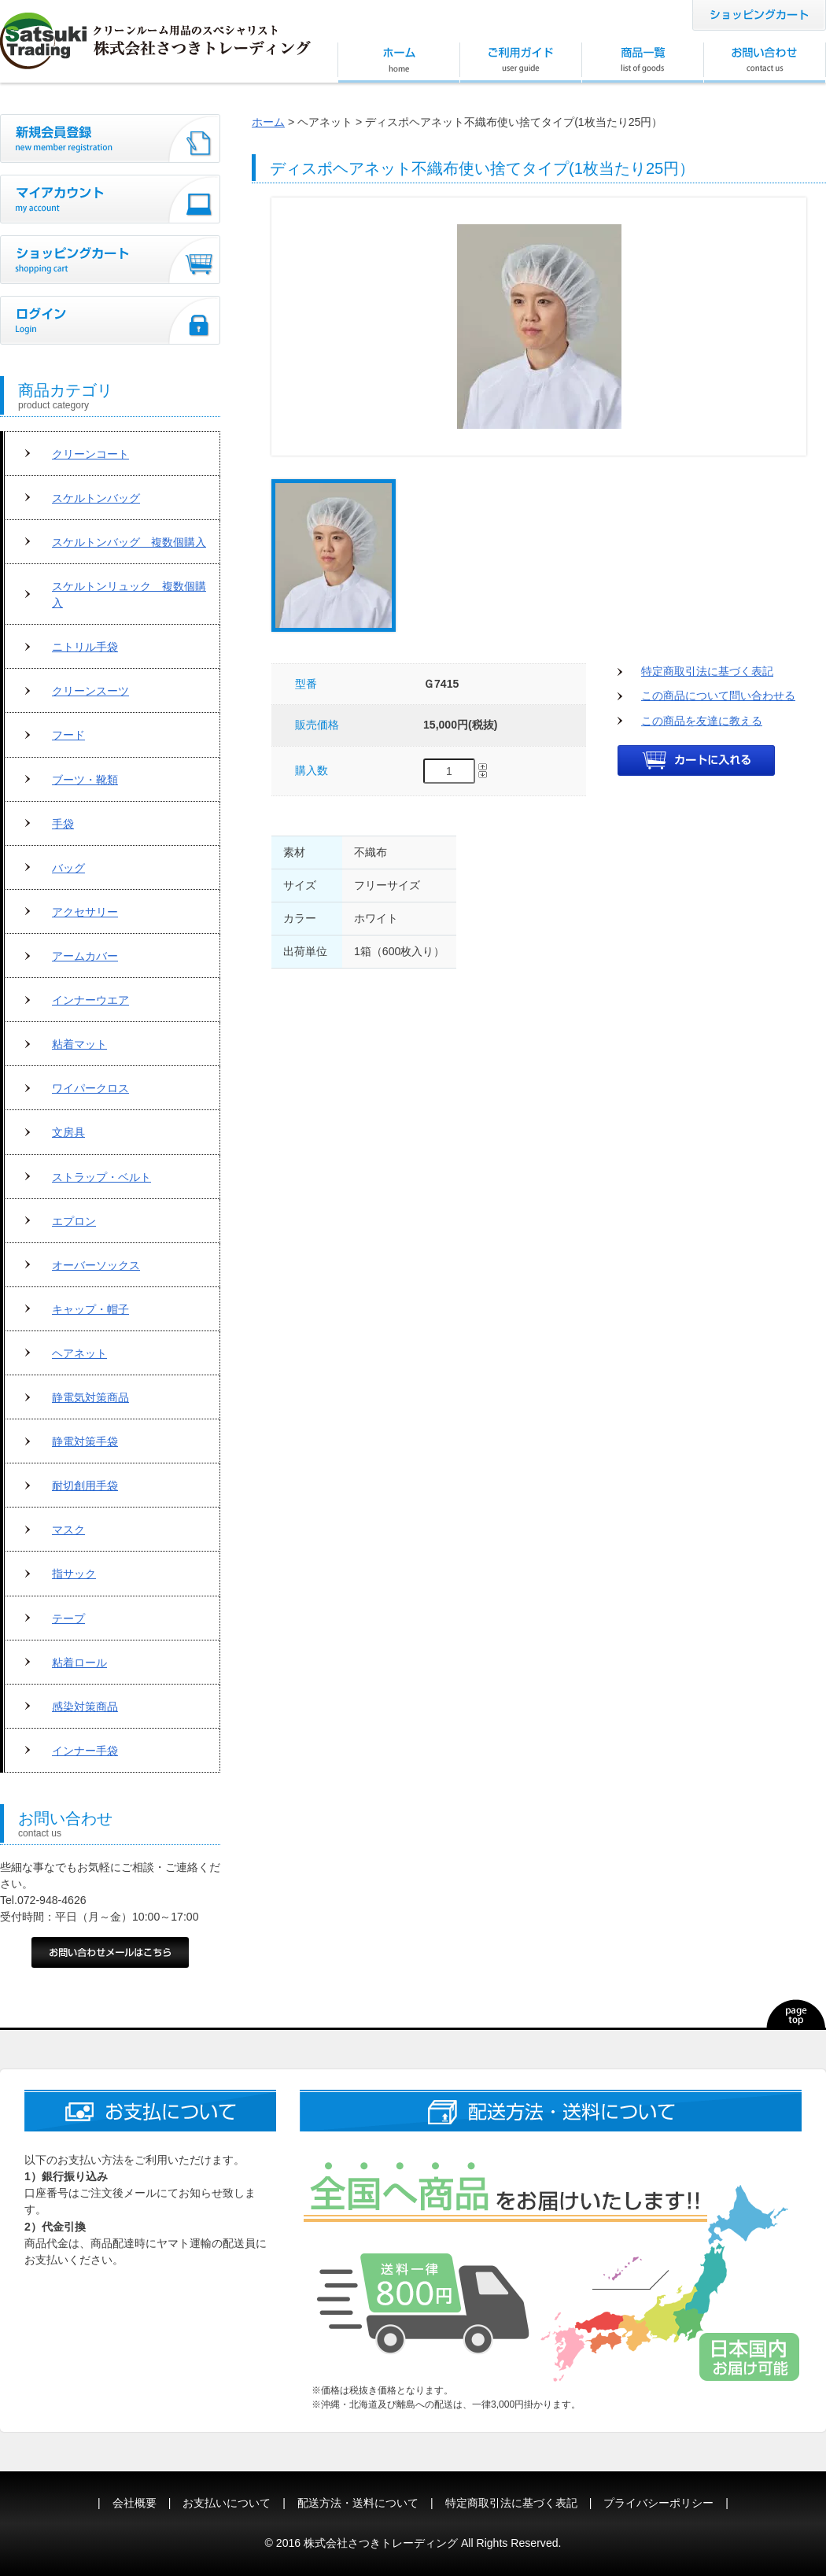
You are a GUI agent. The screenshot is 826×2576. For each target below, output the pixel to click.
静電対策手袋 (85, 1441)
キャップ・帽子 (90, 1309)
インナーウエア (90, 1000)
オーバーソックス (96, 1265)
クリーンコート (90, 454)
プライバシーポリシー (658, 2503)
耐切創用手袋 (85, 1485)
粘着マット (79, 1044)
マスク (68, 1529)
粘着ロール (79, 1662)
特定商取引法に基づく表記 (707, 671)
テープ (68, 1618)
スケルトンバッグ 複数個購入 (129, 542)
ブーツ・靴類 (85, 779)
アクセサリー (85, 912)
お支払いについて (227, 2503)
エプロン (74, 1221)
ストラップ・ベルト (101, 1177)
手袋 (63, 823)
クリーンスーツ (90, 691)
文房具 (68, 1132)
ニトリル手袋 (85, 646)
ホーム (268, 122)
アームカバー (85, 956)
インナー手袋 (85, 1750)
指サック (74, 1573)
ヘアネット (79, 1353)
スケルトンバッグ (96, 498)
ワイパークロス (90, 1088)
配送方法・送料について (358, 2503)
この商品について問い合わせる (718, 695)
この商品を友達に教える (701, 720)
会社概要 (134, 2503)
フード (68, 735)
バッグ (68, 868)
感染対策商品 (85, 1706)
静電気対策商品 (90, 1397)
